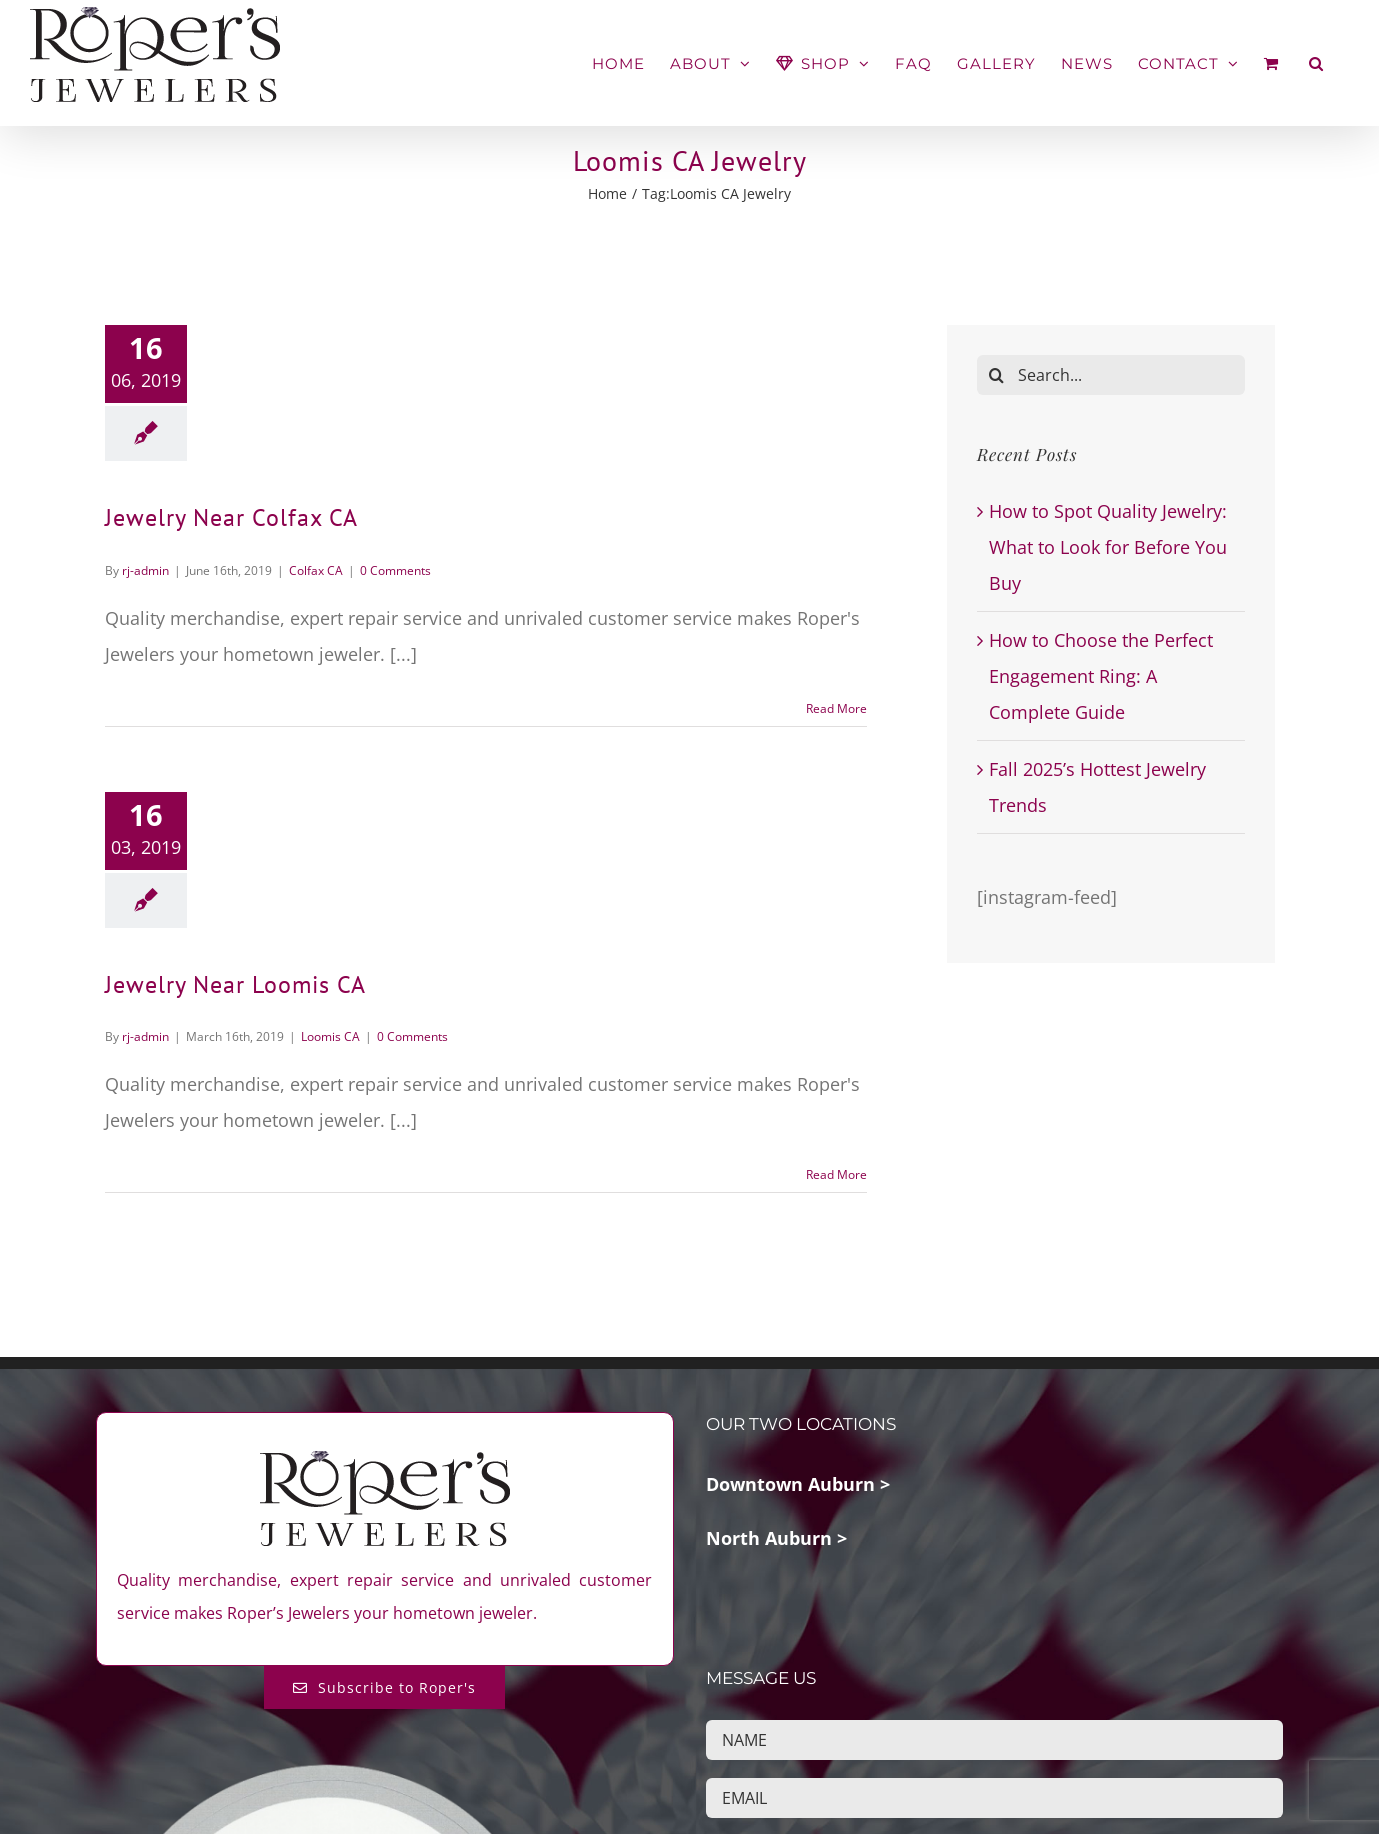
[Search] (997, 375)
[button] (1316, 63)
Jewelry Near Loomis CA (235, 983)
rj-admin (145, 569)
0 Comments (395, 569)
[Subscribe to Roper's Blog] (384, 1687)
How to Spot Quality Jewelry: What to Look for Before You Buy (1108, 547)
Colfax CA (316, 569)
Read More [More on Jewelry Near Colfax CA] (836, 707)
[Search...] (1111, 375)
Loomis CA (330, 1036)
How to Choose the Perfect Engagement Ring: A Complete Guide (1101, 676)
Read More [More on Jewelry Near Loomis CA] (836, 1174)
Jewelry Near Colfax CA (231, 517)
